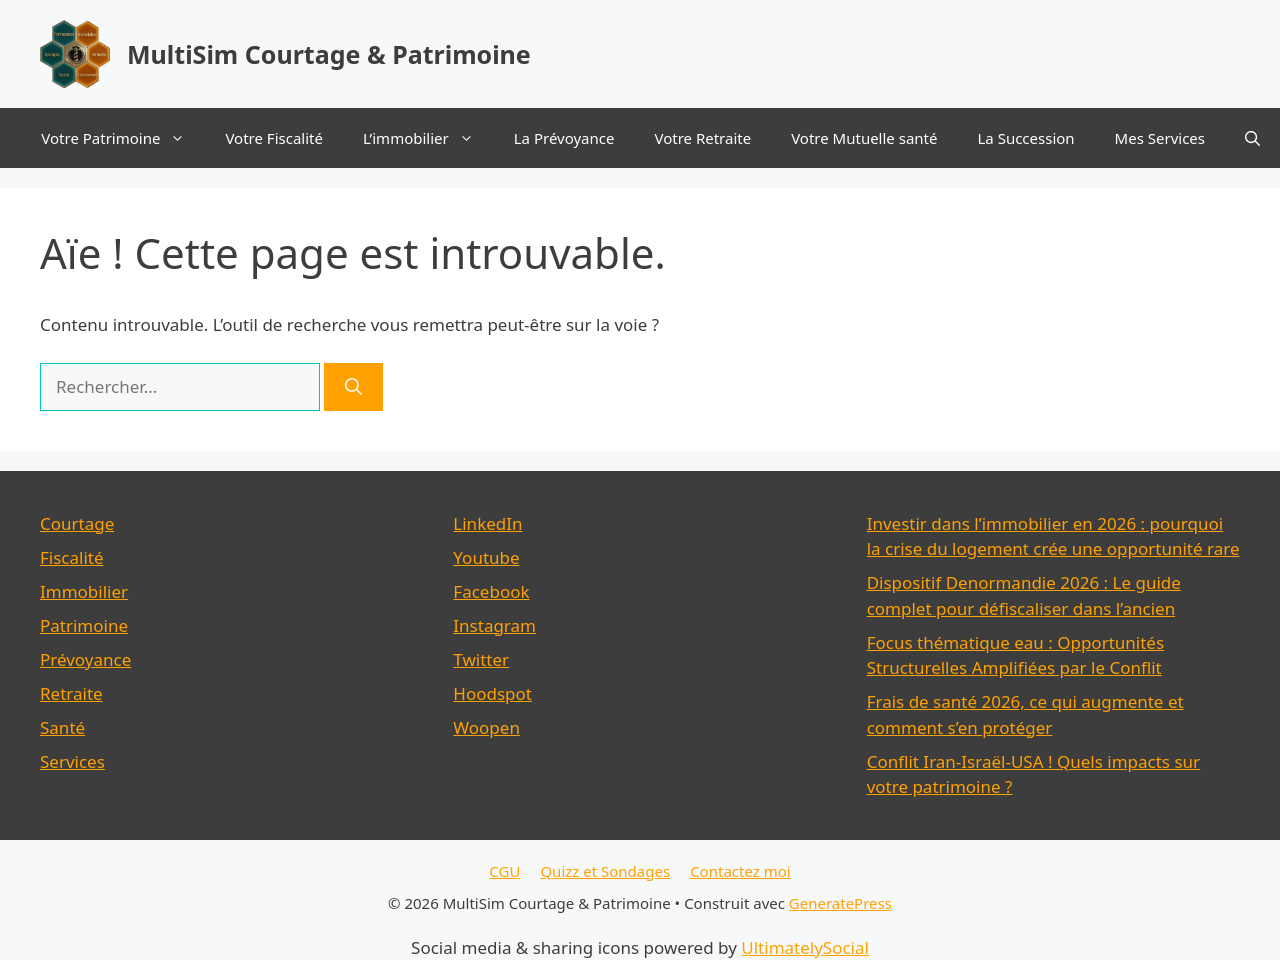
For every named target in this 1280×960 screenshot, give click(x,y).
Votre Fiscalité (274, 138)
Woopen (486, 727)
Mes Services (1160, 138)
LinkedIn (487, 523)
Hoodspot (492, 693)
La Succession (1025, 138)
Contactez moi (740, 871)
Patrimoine (84, 625)
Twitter (481, 659)
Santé (62, 727)
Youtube (486, 557)
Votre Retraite (702, 138)
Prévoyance (85, 659)
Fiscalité (72, 557)
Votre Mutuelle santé (864, 138)
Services (72, 761)
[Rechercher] (353, 387)
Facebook (491, 591)
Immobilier (84, 591)
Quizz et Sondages (605, 871)
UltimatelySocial (805, 947)
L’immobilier (428, 138)
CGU (504, 871)
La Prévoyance (564, 138)
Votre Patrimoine (123, 138)
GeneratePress (840, 903)
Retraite (71, 693)
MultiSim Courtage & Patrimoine (329, 54)
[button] (1252, 138)
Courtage (77, 523)
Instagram (494, 625)
